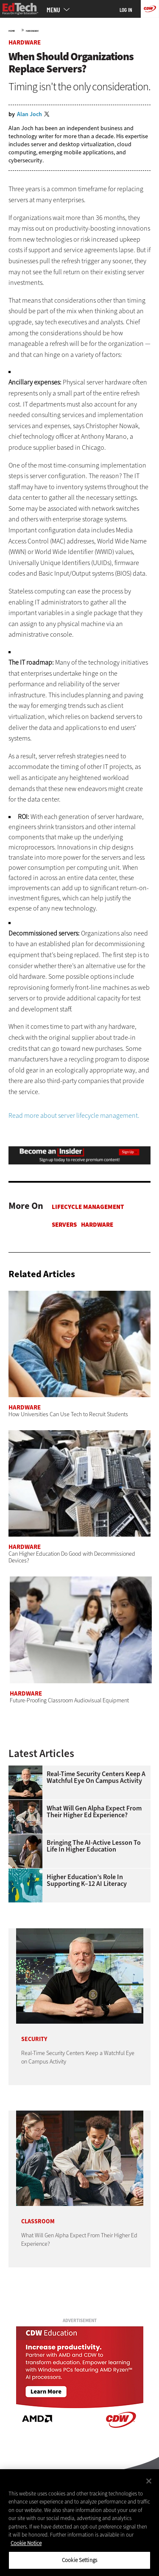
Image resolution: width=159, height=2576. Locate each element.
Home (11, 31)
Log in (126, 9)
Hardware (32, 31)
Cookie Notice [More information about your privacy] (26, 2543)
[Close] (148, 2481)
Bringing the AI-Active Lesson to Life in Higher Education (94, 1846)
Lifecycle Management (88, 1207)
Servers (64, 1224)
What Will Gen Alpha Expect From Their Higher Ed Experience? (94, 1812)
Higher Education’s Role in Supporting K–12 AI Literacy (87, 1880)
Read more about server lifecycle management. (73, 1115)
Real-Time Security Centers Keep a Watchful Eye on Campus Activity (96, 1777)
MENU (53, 9)
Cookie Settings (79, 2560)
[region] (79, 2522)
